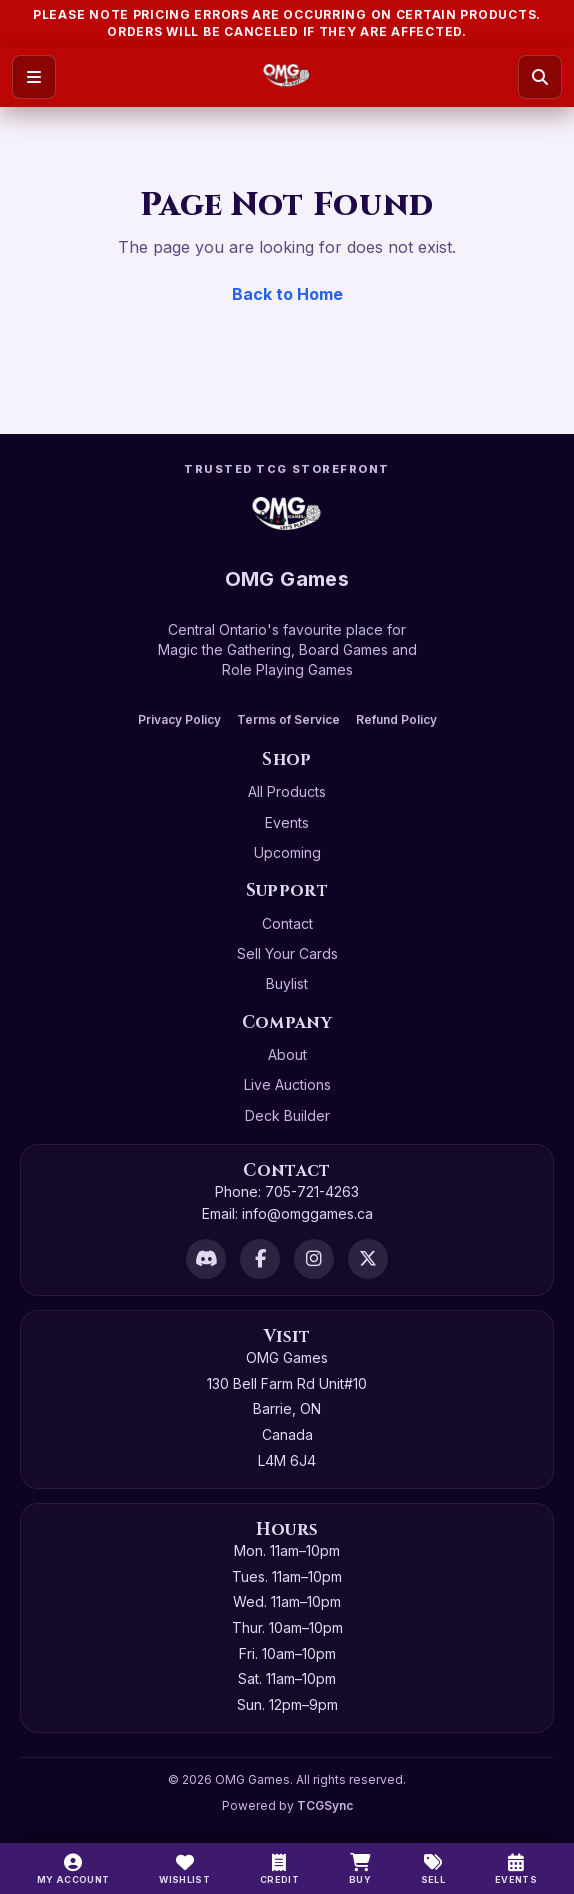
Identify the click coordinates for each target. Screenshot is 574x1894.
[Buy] (360, 1869)
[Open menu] (34, 77)
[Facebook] (260, 1259)
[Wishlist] (184, 1869)
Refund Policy (396, 719)
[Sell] (433, 1869)
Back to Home (287, 294)
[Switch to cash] (279, 1869)
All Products (287, 791)
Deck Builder (287, 1115)
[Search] (540, 77)
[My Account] (73, 1869)
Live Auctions (287, 1084)
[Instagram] (314, 1259)
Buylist (287, 983)
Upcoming (287, 852)
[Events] (516, 1869)
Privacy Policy (179, 719)
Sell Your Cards (287, 953)
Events (287, 822)
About (287, 1054)
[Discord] (206, 1259)
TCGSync (325, 1805)
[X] (368, 1259)
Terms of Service (288, 719)
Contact (287, 923)
